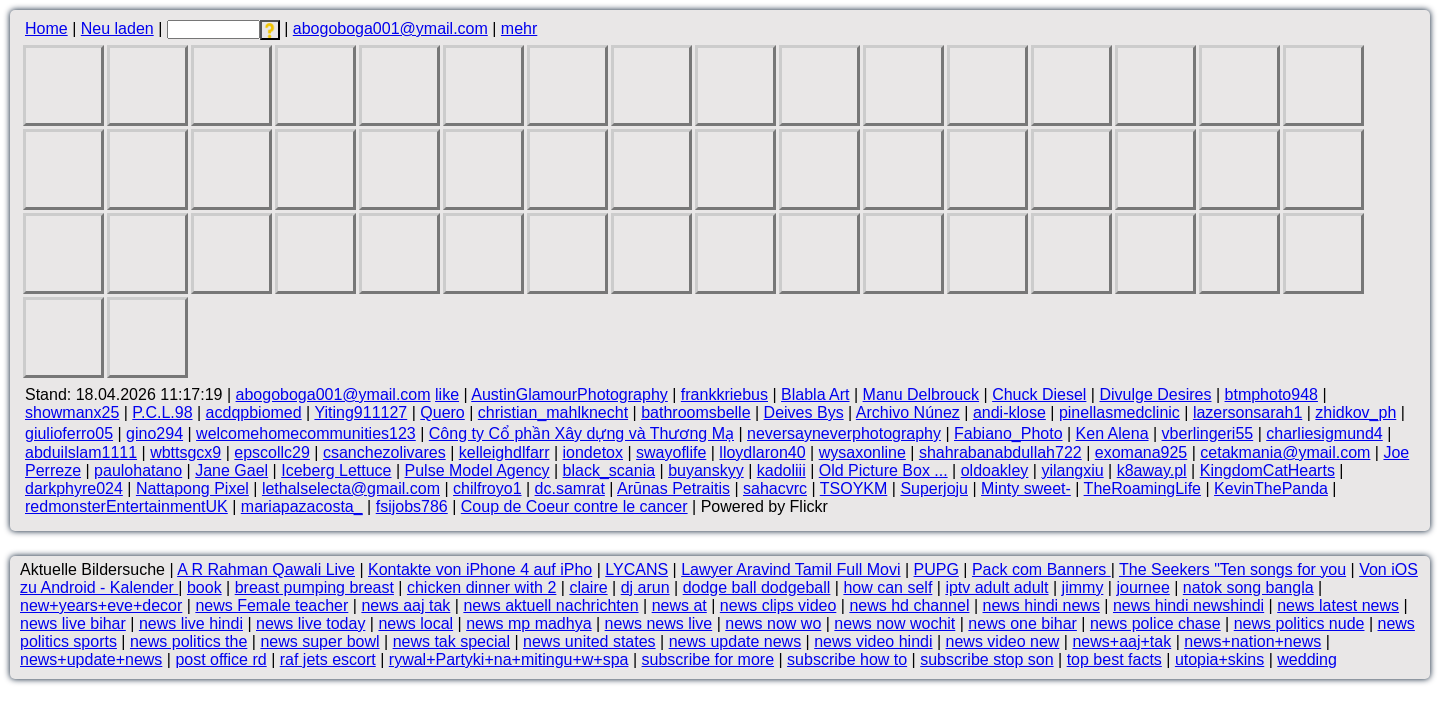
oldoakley (995, 470)
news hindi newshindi (1188, 605)
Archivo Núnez (908, 412)
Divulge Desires (1155, 394)
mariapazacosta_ (302, 506)
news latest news (1338, 605)
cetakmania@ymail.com (1285, 452)
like (447, 394)
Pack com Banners (1041, 569)
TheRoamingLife (1142, 488)
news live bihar (73, 623)
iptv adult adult (996, 587)
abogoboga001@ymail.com (390, 28)
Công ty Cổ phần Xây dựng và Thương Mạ (581, 433)
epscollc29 (272, 452)
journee (1142, 587)
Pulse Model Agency (477, 470)
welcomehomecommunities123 (306, 433)
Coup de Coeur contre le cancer (574, 506)
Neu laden (117, 28)
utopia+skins (1219, 659)
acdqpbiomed (254, 412)
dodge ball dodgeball (757, 587)
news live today (310, 623)
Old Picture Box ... (883, 470)
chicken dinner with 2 (481, 587)
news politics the (188, 641)
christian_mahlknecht (553, 412)
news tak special (451, 641)
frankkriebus (724, 394)
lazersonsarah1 (1247, 412)
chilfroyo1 (487, 488)
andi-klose (1009, 412)
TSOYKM (854, 488)
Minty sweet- (1026, 488)
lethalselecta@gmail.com (351, 488)
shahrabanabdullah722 (1000, 452)
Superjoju (934, 488)
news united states (589, 641)
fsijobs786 (412, 506)
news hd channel (909, 605)
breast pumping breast (314, 587)
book (204, 587)
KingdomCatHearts (1267, 470)
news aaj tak (405, 605)
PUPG (936, 569)
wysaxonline (862, 452)
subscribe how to (847, 659)
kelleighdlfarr (504, 452)
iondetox (593, 452)
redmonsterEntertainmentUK (126, 506)
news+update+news (91, 659)
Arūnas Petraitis (673, 488)
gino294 (154, 433)
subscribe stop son (986, 659)
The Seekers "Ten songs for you (1232, 569)
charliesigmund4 (1324, 433)
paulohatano (138, 470)
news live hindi (191, 623)
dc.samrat (570, 488)
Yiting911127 (360, 412)
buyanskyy (706, 470)
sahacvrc (775, 488)
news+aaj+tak (1121, 641)
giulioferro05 (69, 433)
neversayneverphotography (844, 433)
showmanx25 (72, 412)
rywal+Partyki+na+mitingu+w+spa (509, 659)
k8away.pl (1152, 470)
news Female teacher (271, 605)
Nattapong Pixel (192, 488)
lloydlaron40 (762, 452)
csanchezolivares (384, 452)
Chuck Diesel (1039, 394)
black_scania (609, 470)
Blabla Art (815, 394)
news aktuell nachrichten (550, 605)
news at (679, 605)
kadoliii (781, 470)
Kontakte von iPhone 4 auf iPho (480, 569)
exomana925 (1141, 452)
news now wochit (894, 623)
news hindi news (1041, 605)
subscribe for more (708, 659)
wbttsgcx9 (185, 452)
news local (415, 623)
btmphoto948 (1271, 394)
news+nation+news (1252, 641)
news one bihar (1022, 623)
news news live (659, 623)
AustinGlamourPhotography (569, 394)
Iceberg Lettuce (336, 470)
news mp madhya (528, 623)
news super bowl (319, 641)
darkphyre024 (74, 488)
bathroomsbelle (695, 412)
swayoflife (671, 452)
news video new (1003, 641)
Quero (442, 412)
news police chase (1155, 623)
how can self (887, 587)
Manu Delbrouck (921, 394)
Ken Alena (1112, 433)
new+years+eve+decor (101, 605)
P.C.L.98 (162, 412)
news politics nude (1299, 623)
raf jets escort (328, 659)
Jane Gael (231, 470)
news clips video (778, 605)
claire (588, 587)
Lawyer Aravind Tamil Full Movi (790, 569)
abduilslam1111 (81, 452)
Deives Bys (804, 412)
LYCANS (636, 569)
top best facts (1114, 659)
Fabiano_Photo (1008, 433)
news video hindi (873, 641)
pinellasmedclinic (1119, 412)
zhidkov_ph (1355, 412)
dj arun (645, 587)
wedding (1307, 659)
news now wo (773, 623)
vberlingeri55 (1208, 433)
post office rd (220, 659)
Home (46, 28)
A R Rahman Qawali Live (266, 569)
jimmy (1083, 587)
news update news (735, 641)
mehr (519, 28)
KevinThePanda (1271, 488)
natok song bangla (1248, 587)
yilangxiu (1072, 470)
